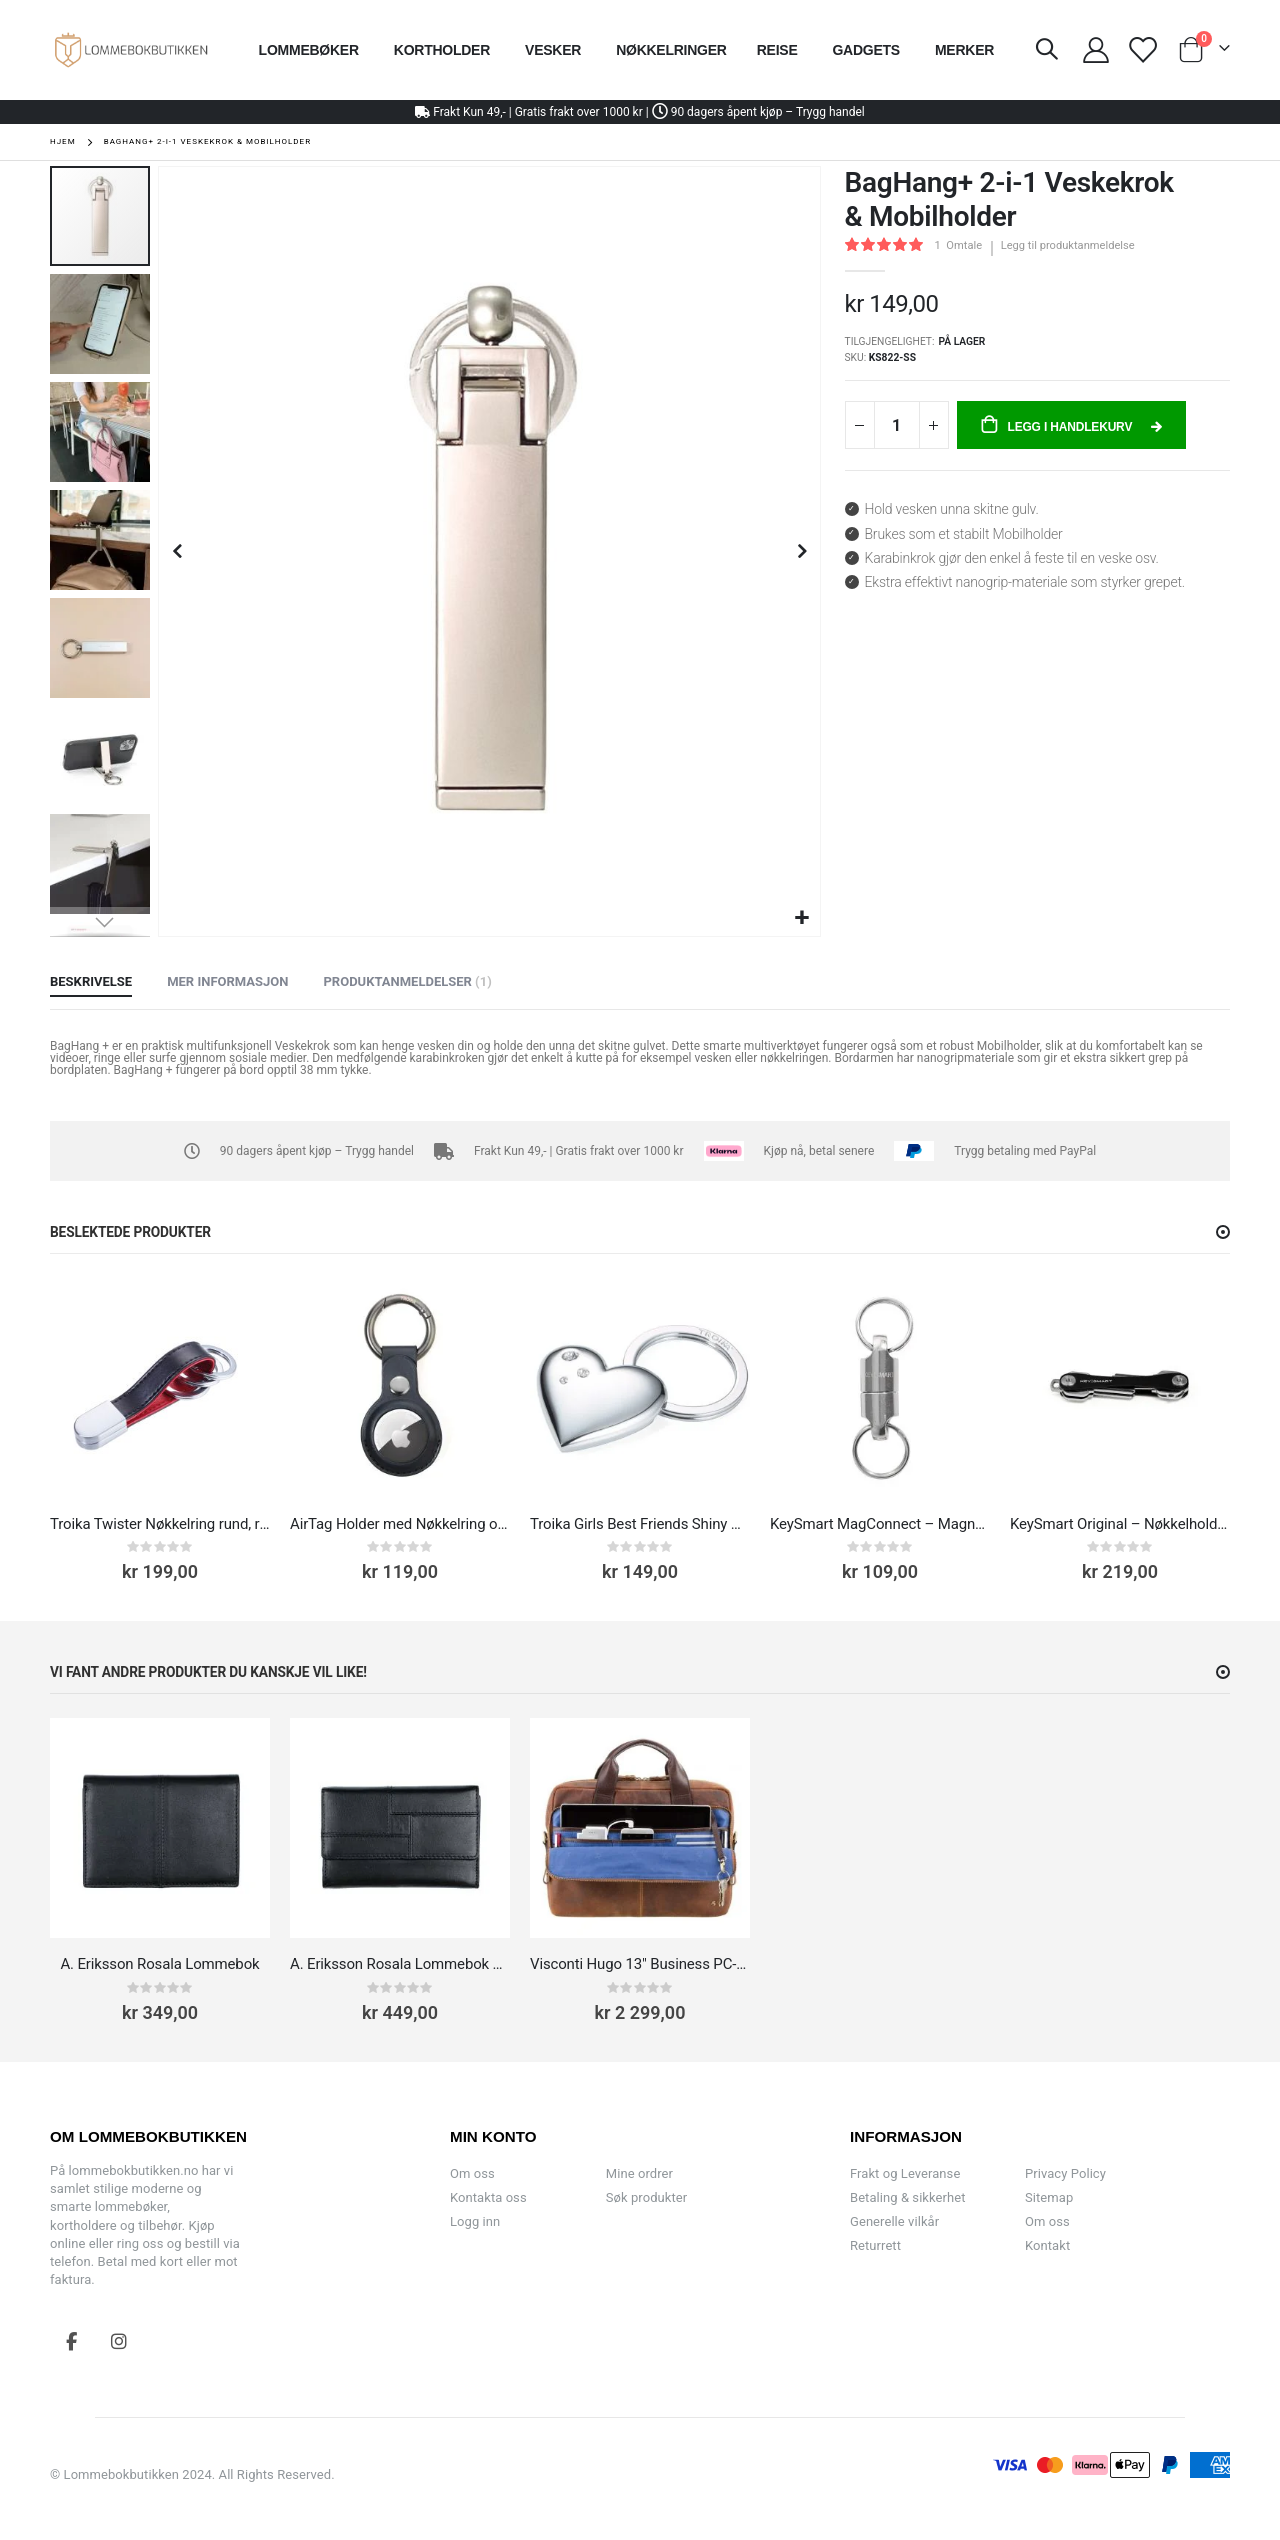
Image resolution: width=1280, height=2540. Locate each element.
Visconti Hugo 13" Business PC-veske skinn (640, 1964)
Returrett (875, 2245)
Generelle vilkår (894, 2221)
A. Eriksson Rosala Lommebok (159, 1964)
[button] (802, 918)
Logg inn (475, 2221)
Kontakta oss (488, 2197)
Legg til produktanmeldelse (1068, 245)
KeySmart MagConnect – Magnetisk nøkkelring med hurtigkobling (880, 1524)
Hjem (63, 141)
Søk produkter (646, 2197)
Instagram (119, 2341)
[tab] (91, 983)
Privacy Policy (1065, 2173)
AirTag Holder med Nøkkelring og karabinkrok (400, 1524)
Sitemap (1049, 2197)
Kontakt (1047, 2245)
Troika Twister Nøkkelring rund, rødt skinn (160, 1524)
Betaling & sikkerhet (907, 2197)
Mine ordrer (639, 2173)
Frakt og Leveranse (905, 2173)
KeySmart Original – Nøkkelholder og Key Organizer (1120, 1524)
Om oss (472, 2173)
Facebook (72, 2341)
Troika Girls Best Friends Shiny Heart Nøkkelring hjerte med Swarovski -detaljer (640, 1524)
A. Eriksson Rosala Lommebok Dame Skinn (400, 1964)
